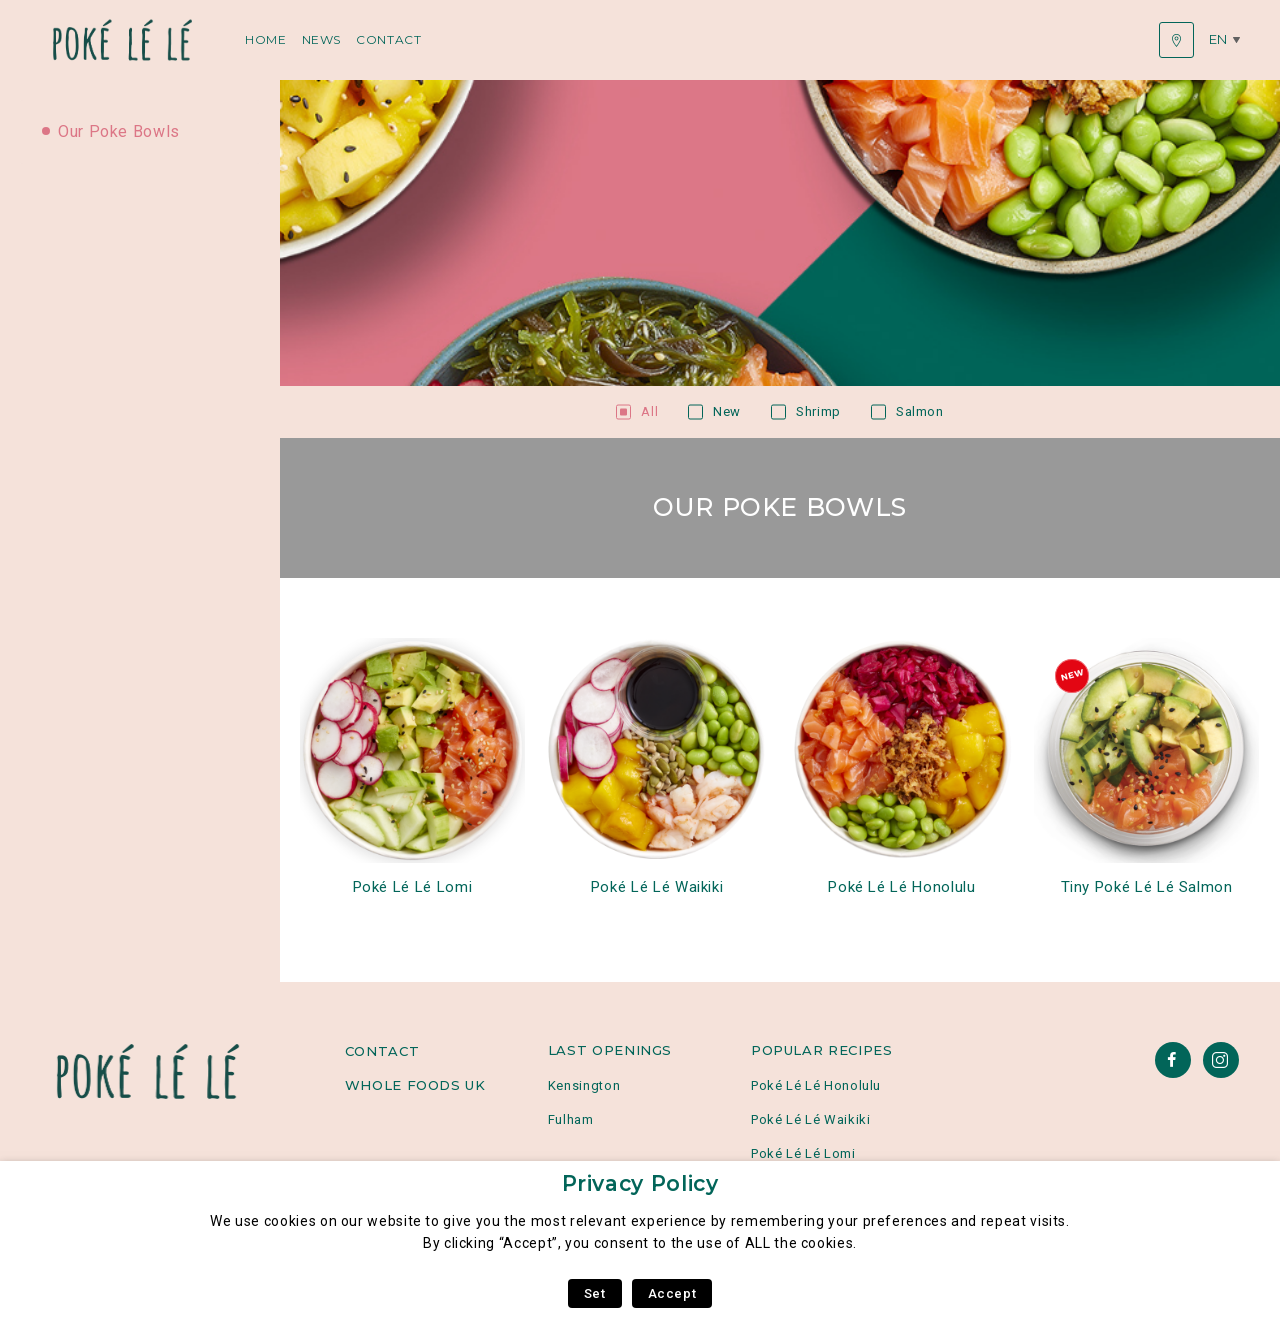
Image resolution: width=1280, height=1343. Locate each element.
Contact (388, 39)
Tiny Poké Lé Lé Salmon (1147, 887)
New (727, 411)
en (1218, 39)
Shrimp (818, 411)
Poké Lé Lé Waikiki (657, 887)
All (649, 411)
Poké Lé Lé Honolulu (901, 887)
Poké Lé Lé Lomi (413, 887)
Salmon (920, 411)
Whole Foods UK (415, 1085)
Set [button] (595, 1293)
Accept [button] (672, 1293)
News (322, 39)
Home (266, 39)
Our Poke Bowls (119, 131)
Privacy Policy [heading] (640, 1183)
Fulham (571, 1119)
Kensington (584, 1085)
